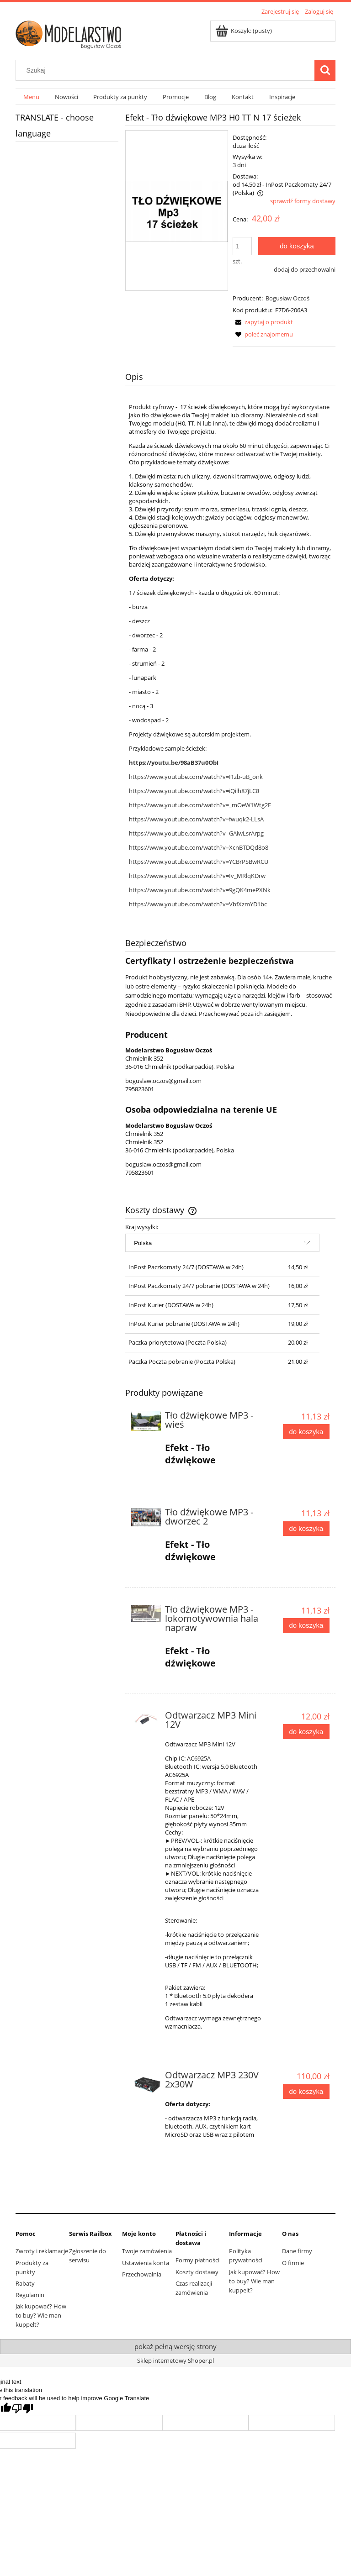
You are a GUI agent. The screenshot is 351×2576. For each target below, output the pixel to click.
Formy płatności (197, 2260)
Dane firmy (297, 2251)
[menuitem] (31, 97)
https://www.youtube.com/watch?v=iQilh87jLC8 (194, 791)
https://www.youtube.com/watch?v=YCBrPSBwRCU (198, 861)
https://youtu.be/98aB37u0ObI (173, 762)
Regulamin (30, 2295)
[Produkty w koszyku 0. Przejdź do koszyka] (244, 30)
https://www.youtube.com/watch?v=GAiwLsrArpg (196, 833)
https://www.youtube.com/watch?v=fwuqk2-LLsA (196, 819)
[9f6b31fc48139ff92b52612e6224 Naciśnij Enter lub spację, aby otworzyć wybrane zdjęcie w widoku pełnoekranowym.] (177, 210)
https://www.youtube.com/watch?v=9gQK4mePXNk (200, 890)
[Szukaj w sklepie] (167, 70)
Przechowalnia (141, 2274)
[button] (263, 322)
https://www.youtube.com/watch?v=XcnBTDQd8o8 (198, 847)
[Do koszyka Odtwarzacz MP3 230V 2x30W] (306, 2091)
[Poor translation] (22, 2409)
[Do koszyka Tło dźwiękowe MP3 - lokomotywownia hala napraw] (306, 1625)
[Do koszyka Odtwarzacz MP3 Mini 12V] (306, 1731)
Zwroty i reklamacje (42, 2251)
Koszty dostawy (197, 2272)
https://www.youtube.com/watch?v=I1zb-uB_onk (196, 777)
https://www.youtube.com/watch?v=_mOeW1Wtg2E (200, 805)
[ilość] (242, 246)
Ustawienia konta (145, 2263)
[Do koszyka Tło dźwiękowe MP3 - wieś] (306, 1431)
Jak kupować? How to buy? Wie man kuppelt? (41, 2315)
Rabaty (25, 2283)
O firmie (293, 2263)
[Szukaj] (324, 70)
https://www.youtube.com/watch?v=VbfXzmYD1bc (198, 904)
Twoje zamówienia (147, 2251)
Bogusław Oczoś (287, 298)
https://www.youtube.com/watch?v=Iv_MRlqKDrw (197, 876)
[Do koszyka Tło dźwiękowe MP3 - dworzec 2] (306, 1528)
